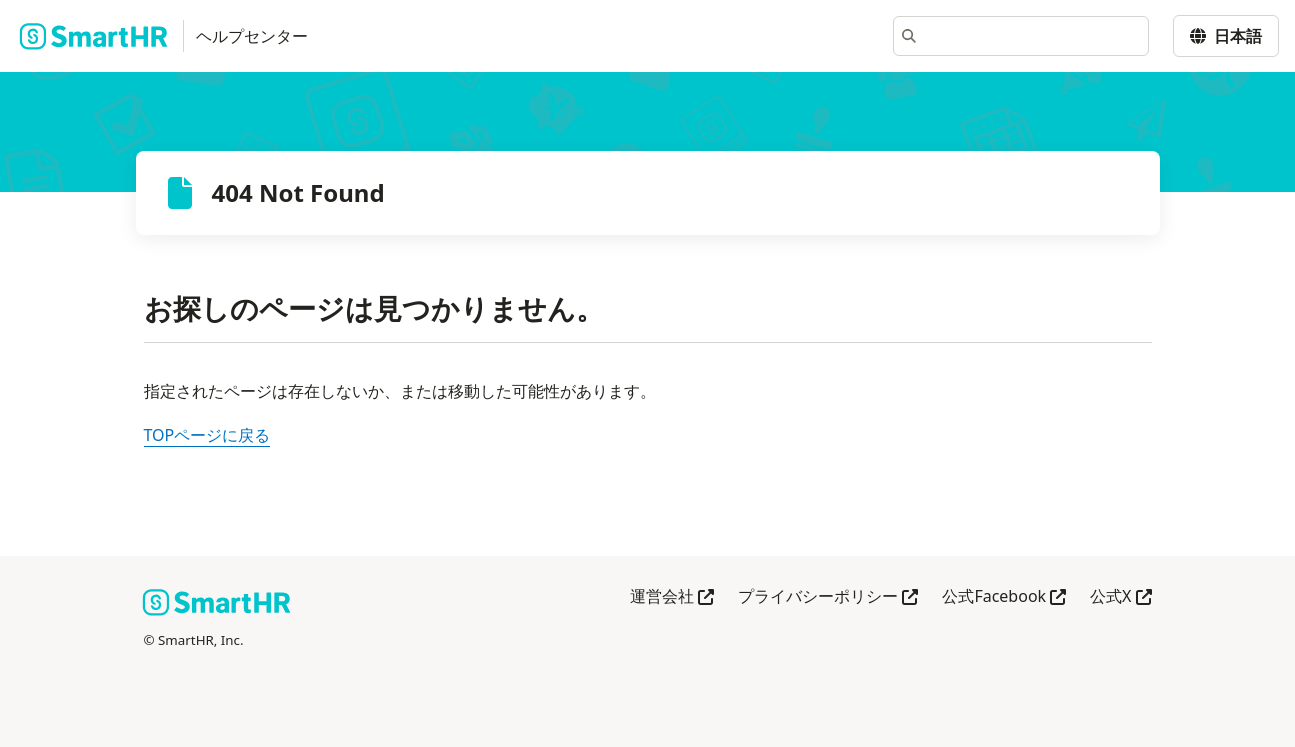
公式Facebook (1004, 597)
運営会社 (672, 597)
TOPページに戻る (207, 435)
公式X (1120, 597)
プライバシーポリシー (828, 597)
